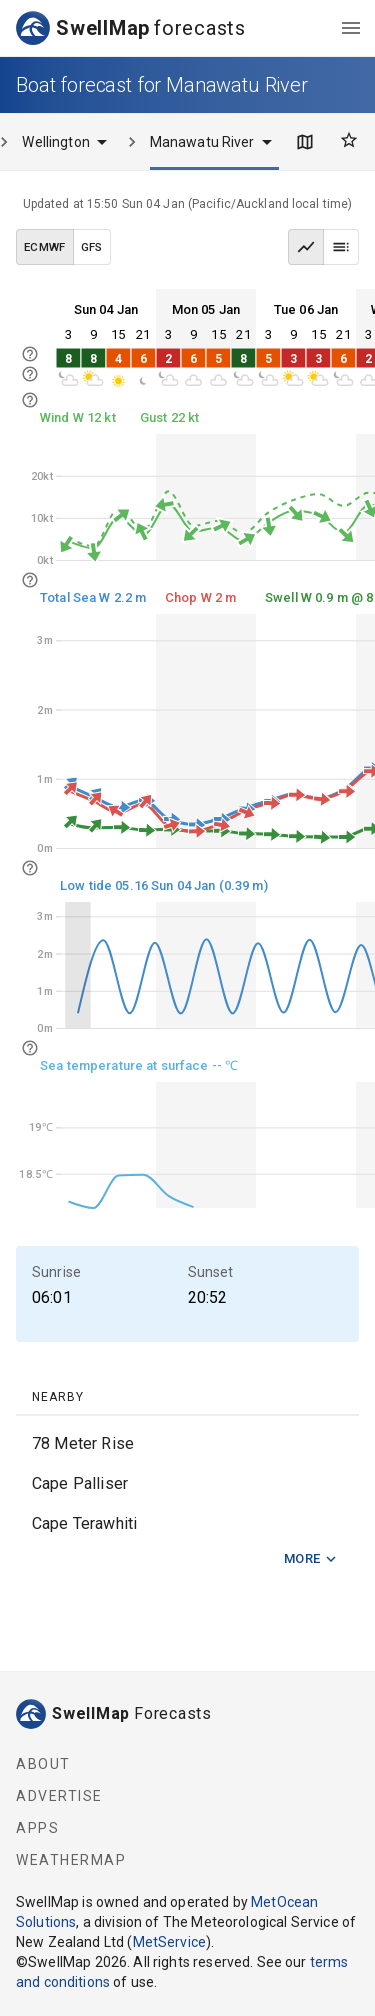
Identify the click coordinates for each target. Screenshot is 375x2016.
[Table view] (341, 247)
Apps (37, 1828)
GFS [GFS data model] (92, 247)
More (311, 1559)
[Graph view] (306, 247)
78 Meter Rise (83, 1443)
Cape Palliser (80, 1483)
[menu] (351, 28)
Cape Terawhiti (84, 1523)
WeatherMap (71, 1860)
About (43, 1764)
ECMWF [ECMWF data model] (45, 247)
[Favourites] (349, 140)
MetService (170, 1942)
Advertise (59, 1796)
